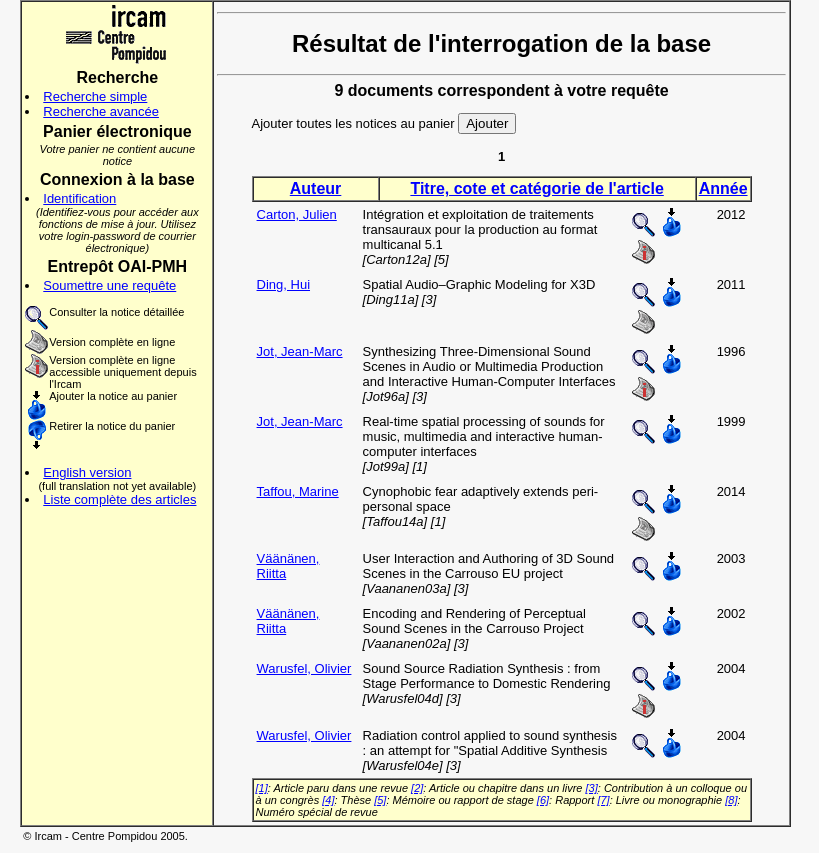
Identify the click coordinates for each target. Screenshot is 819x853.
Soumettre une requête (109, 285)
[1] (262, 788)
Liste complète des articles (119, 499)
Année (723, 188)
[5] (380, 800)
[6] (543, 800)
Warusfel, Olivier (304, 668)
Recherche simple (95, 96)
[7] (603, 800)
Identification (79, 198)
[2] (417, 788)
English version (87, 472)
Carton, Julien (297, 214)
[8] (731, 800)
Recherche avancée (101, 111)
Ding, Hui (283, 284)
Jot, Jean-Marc (300, 351)
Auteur (316, 188)
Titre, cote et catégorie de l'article (536, 188)
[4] (328, 800)
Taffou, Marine (298, 491)
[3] (592, 788)
